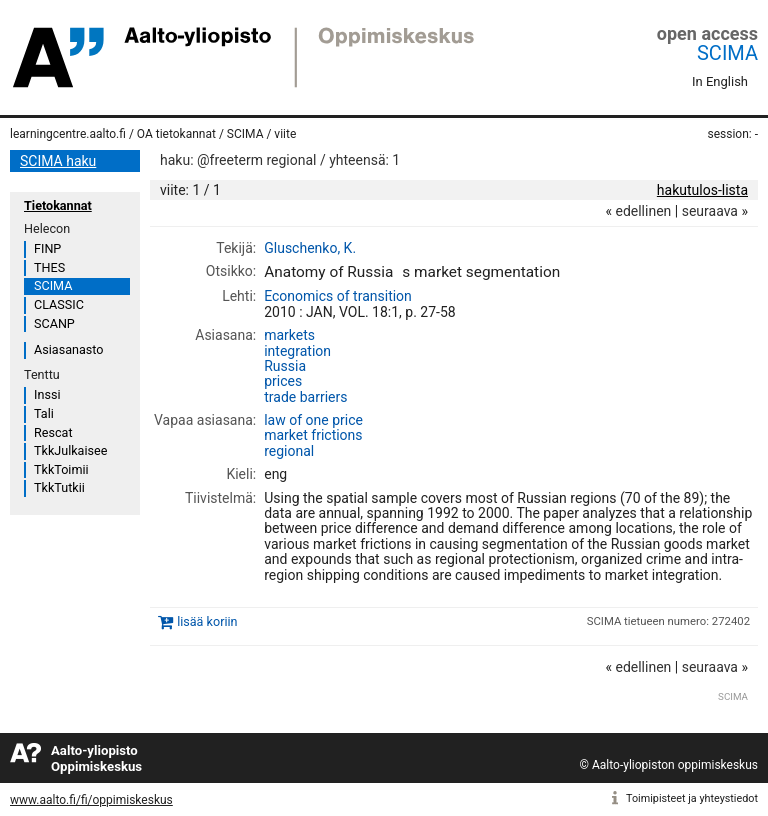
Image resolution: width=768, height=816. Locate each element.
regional (289, 451)
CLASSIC (59, 304)
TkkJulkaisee (70, 450)
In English (720, 81)
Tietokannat (58, 205)
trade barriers (305, 397)
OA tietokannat (176, 134)
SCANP (54, 323)
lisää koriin (207, 621)
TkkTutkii (59, 487)
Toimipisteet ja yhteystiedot (692, 798)
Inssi (47, 394)
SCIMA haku (58, 161)
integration (297, 351)
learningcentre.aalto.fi (68, 134)
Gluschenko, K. (310, 248)
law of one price (313, 420)
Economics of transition (338, 296)
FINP (47, 248)
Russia (285, 366)
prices (283, 381)
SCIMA (727, 53)
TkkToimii (61, 469)
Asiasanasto (68, 349)
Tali (44, 413)
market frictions (313, 435)
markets (289, 335)
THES (49, 267)
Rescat (53, 432)
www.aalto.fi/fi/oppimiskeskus (91, 800)
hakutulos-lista (702, 190)
